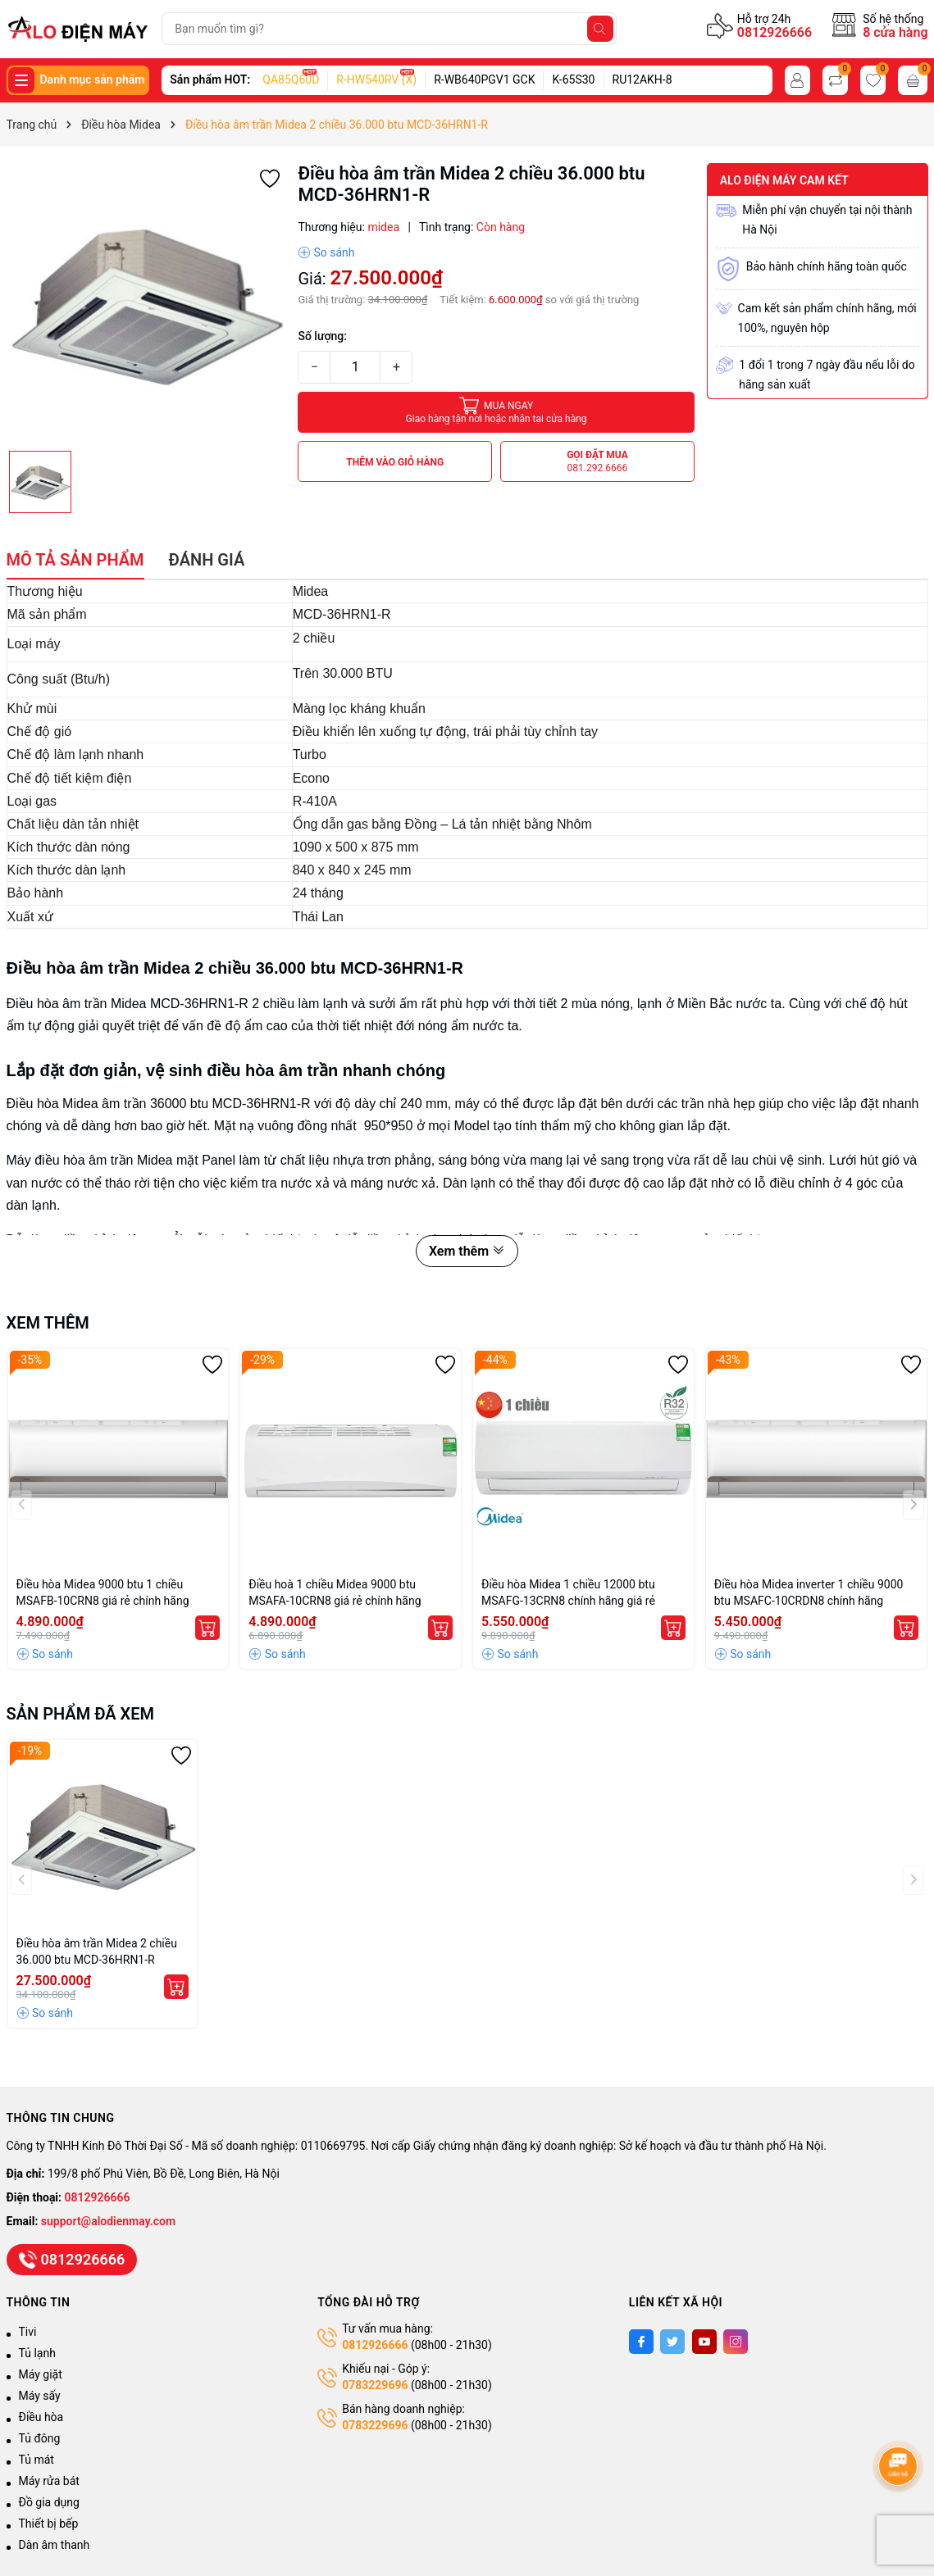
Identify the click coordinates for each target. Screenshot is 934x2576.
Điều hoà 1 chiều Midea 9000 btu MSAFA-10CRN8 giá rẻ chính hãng (334, 1592)
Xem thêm (467, 1251)
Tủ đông (40, 2438)
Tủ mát (36, 2459)
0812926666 (774, 32)
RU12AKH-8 (642, 79)
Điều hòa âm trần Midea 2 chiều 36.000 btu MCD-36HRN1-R (96, 1951)
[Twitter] (672, 2341)
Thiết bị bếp (49, 2523)
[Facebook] (641, 2341)
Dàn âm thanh (54, 2544)
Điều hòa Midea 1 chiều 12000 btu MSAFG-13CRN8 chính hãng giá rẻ (568, 1592)
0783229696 (375, 2385)
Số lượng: (322, 336)
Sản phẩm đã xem (81, 1714)
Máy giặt (40, 2374)
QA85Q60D (290, 79)
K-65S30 (573, 79)
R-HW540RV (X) (376, 79)
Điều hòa (41, 2417)
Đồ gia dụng (49, 2502)
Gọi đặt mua (597, 462)
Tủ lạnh (37, 2353)
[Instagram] (735, 2341)
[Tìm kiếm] (600, 29)
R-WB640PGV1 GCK (484, 79)
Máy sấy (40, 2395)
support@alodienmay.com (108, 2221)
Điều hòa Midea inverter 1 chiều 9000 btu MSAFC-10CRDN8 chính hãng (809, 1592)
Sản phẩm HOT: (210, 79)
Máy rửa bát (49, 2480)
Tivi (28, 2331)
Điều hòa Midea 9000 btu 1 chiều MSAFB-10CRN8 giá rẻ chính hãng (102, 1592)
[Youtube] (704, 2341)
